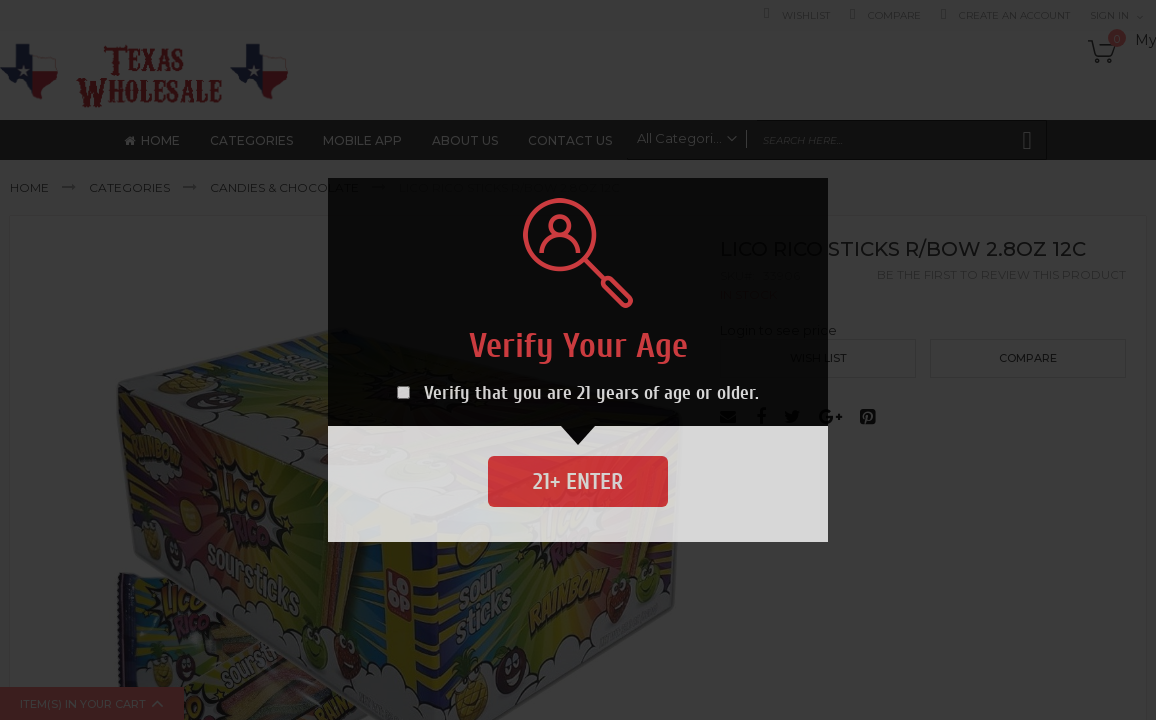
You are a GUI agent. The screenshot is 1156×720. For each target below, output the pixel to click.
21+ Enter (578, 481)
